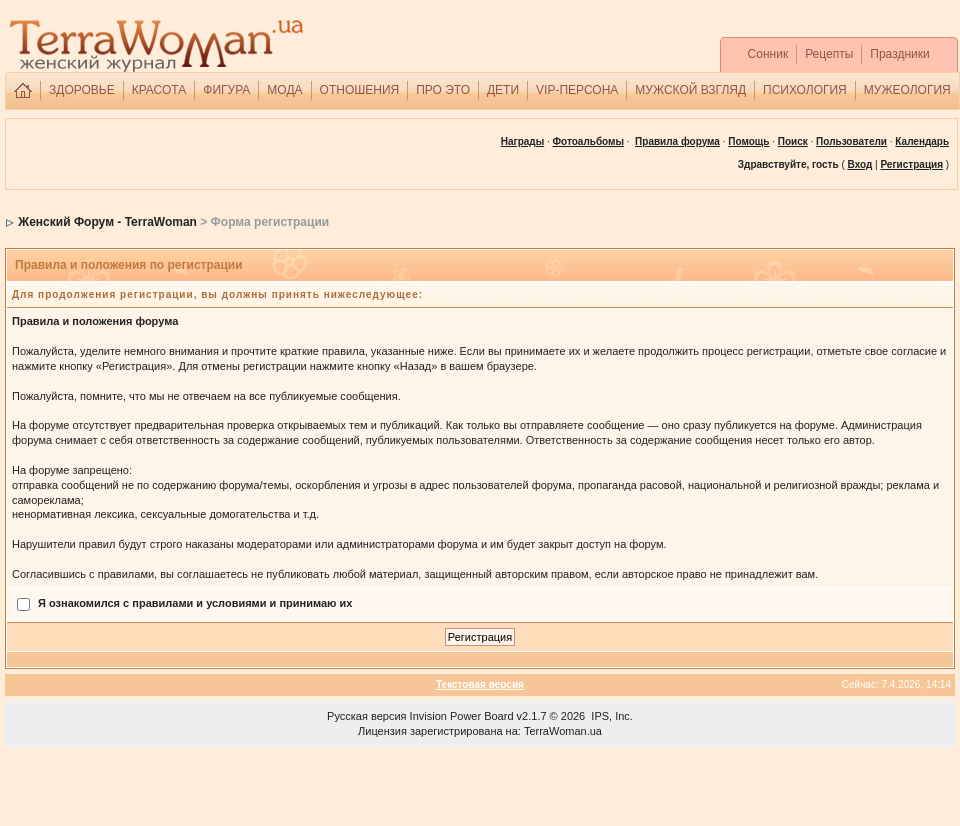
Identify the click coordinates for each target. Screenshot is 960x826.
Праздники (899, 54)
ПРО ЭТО (443, 90)
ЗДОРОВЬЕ (82, 90)
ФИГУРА (226, 90)
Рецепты (829, 54)
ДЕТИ (503, 90)
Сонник (768, 54)
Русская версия (366, 716)
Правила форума (677, 141)
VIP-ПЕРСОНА (577, 90)
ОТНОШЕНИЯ (360, 90)
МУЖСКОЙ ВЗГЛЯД (690, 90)
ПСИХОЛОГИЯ (805, 90)
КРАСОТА (159, 90)
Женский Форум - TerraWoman (107, 222)
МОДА (284, 90)
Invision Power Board (462, 716)
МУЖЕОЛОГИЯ (907, 90)
